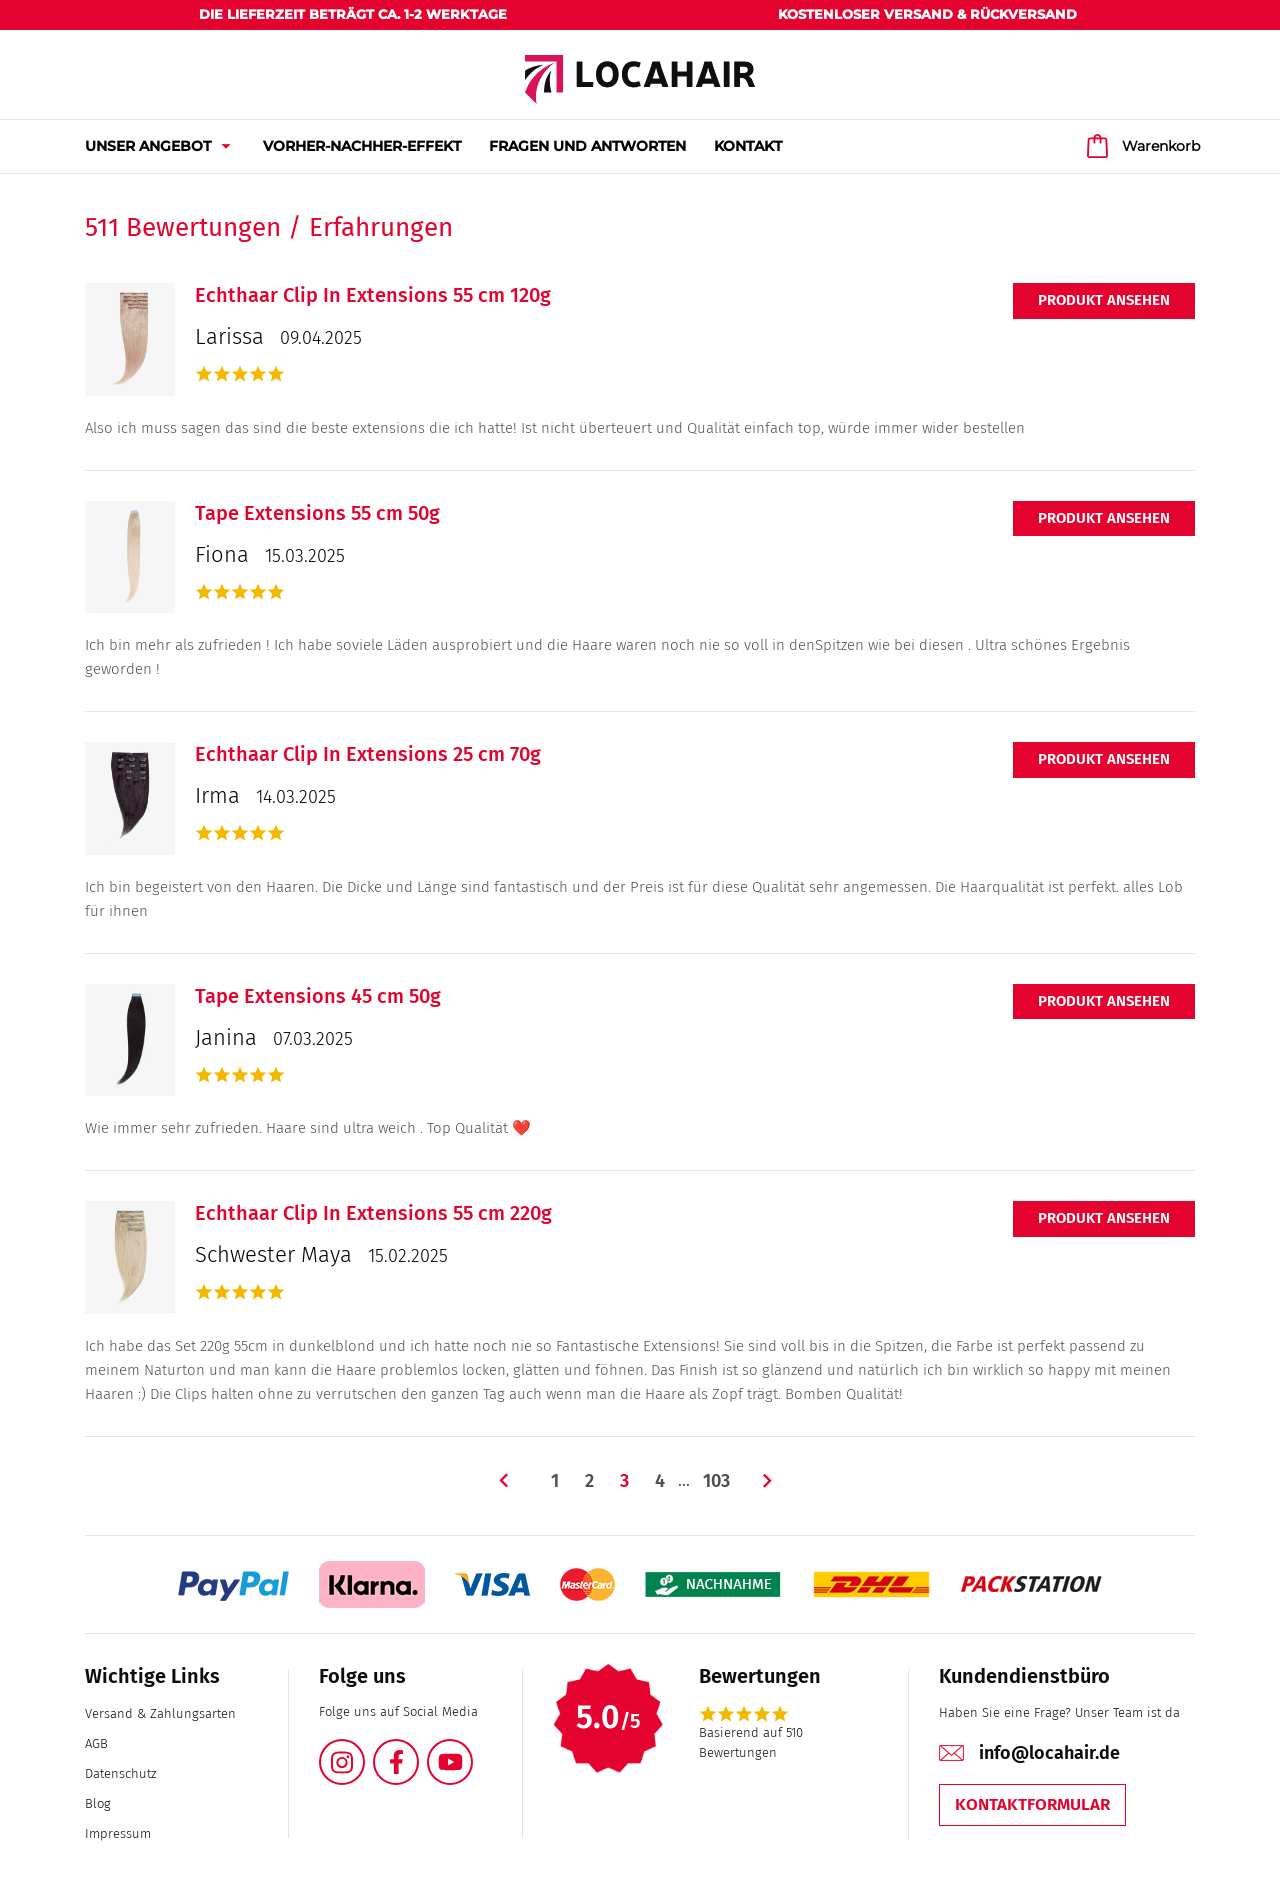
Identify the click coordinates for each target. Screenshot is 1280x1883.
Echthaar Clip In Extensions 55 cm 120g (373, 295)
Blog (98, 1803)
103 (716, 1481)
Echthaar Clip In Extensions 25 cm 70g (368, 754)
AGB (96, 1743)
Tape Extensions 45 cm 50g (318, 996)
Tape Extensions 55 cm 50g (317, 513)
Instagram (364, 1750)
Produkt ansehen (1104, 300)
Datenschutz (120, 1773)
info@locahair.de (1049, 1753)
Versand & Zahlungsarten (160, 1713)
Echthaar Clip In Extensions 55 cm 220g (373, 1213)
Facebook (418, 1750)
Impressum (118, 1833)
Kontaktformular (1032, 1804)
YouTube (472, 1750)
